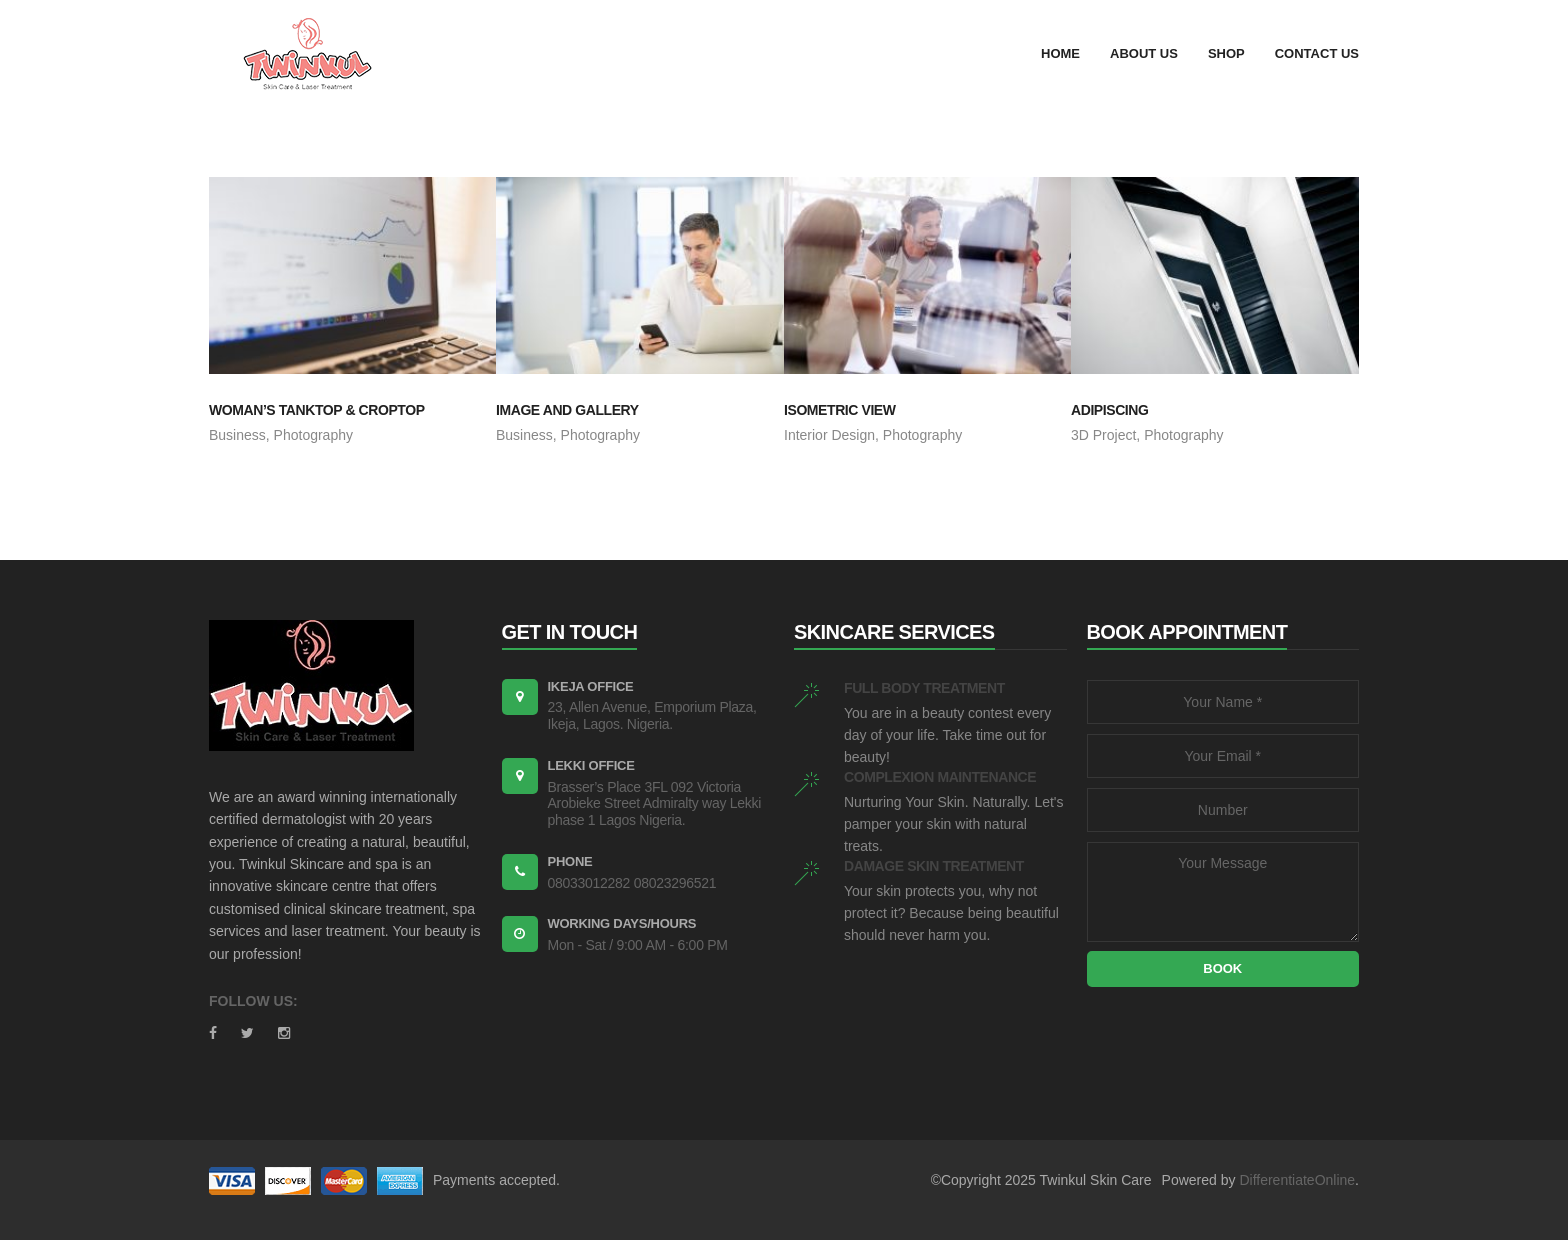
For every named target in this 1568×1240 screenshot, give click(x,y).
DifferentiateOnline (1297, 1180)
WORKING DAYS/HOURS (622, 923)
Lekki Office (591, 765)
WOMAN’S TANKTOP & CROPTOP (317, 410)
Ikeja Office (591, 686)
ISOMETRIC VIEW (840, 410)
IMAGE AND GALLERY (567, 410)
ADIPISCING (1109, 410)
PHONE (570, 861)
